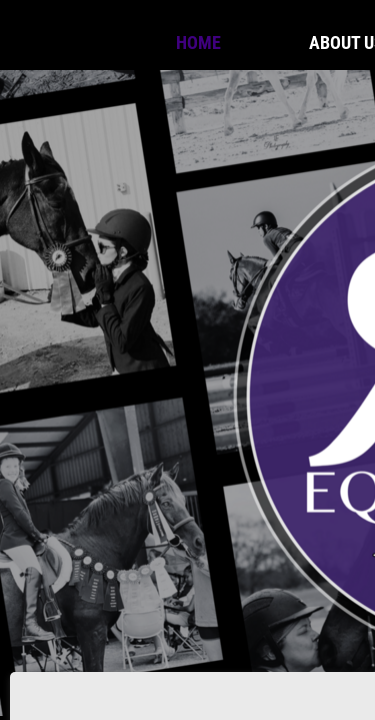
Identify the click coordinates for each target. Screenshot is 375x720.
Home (198, 42)
